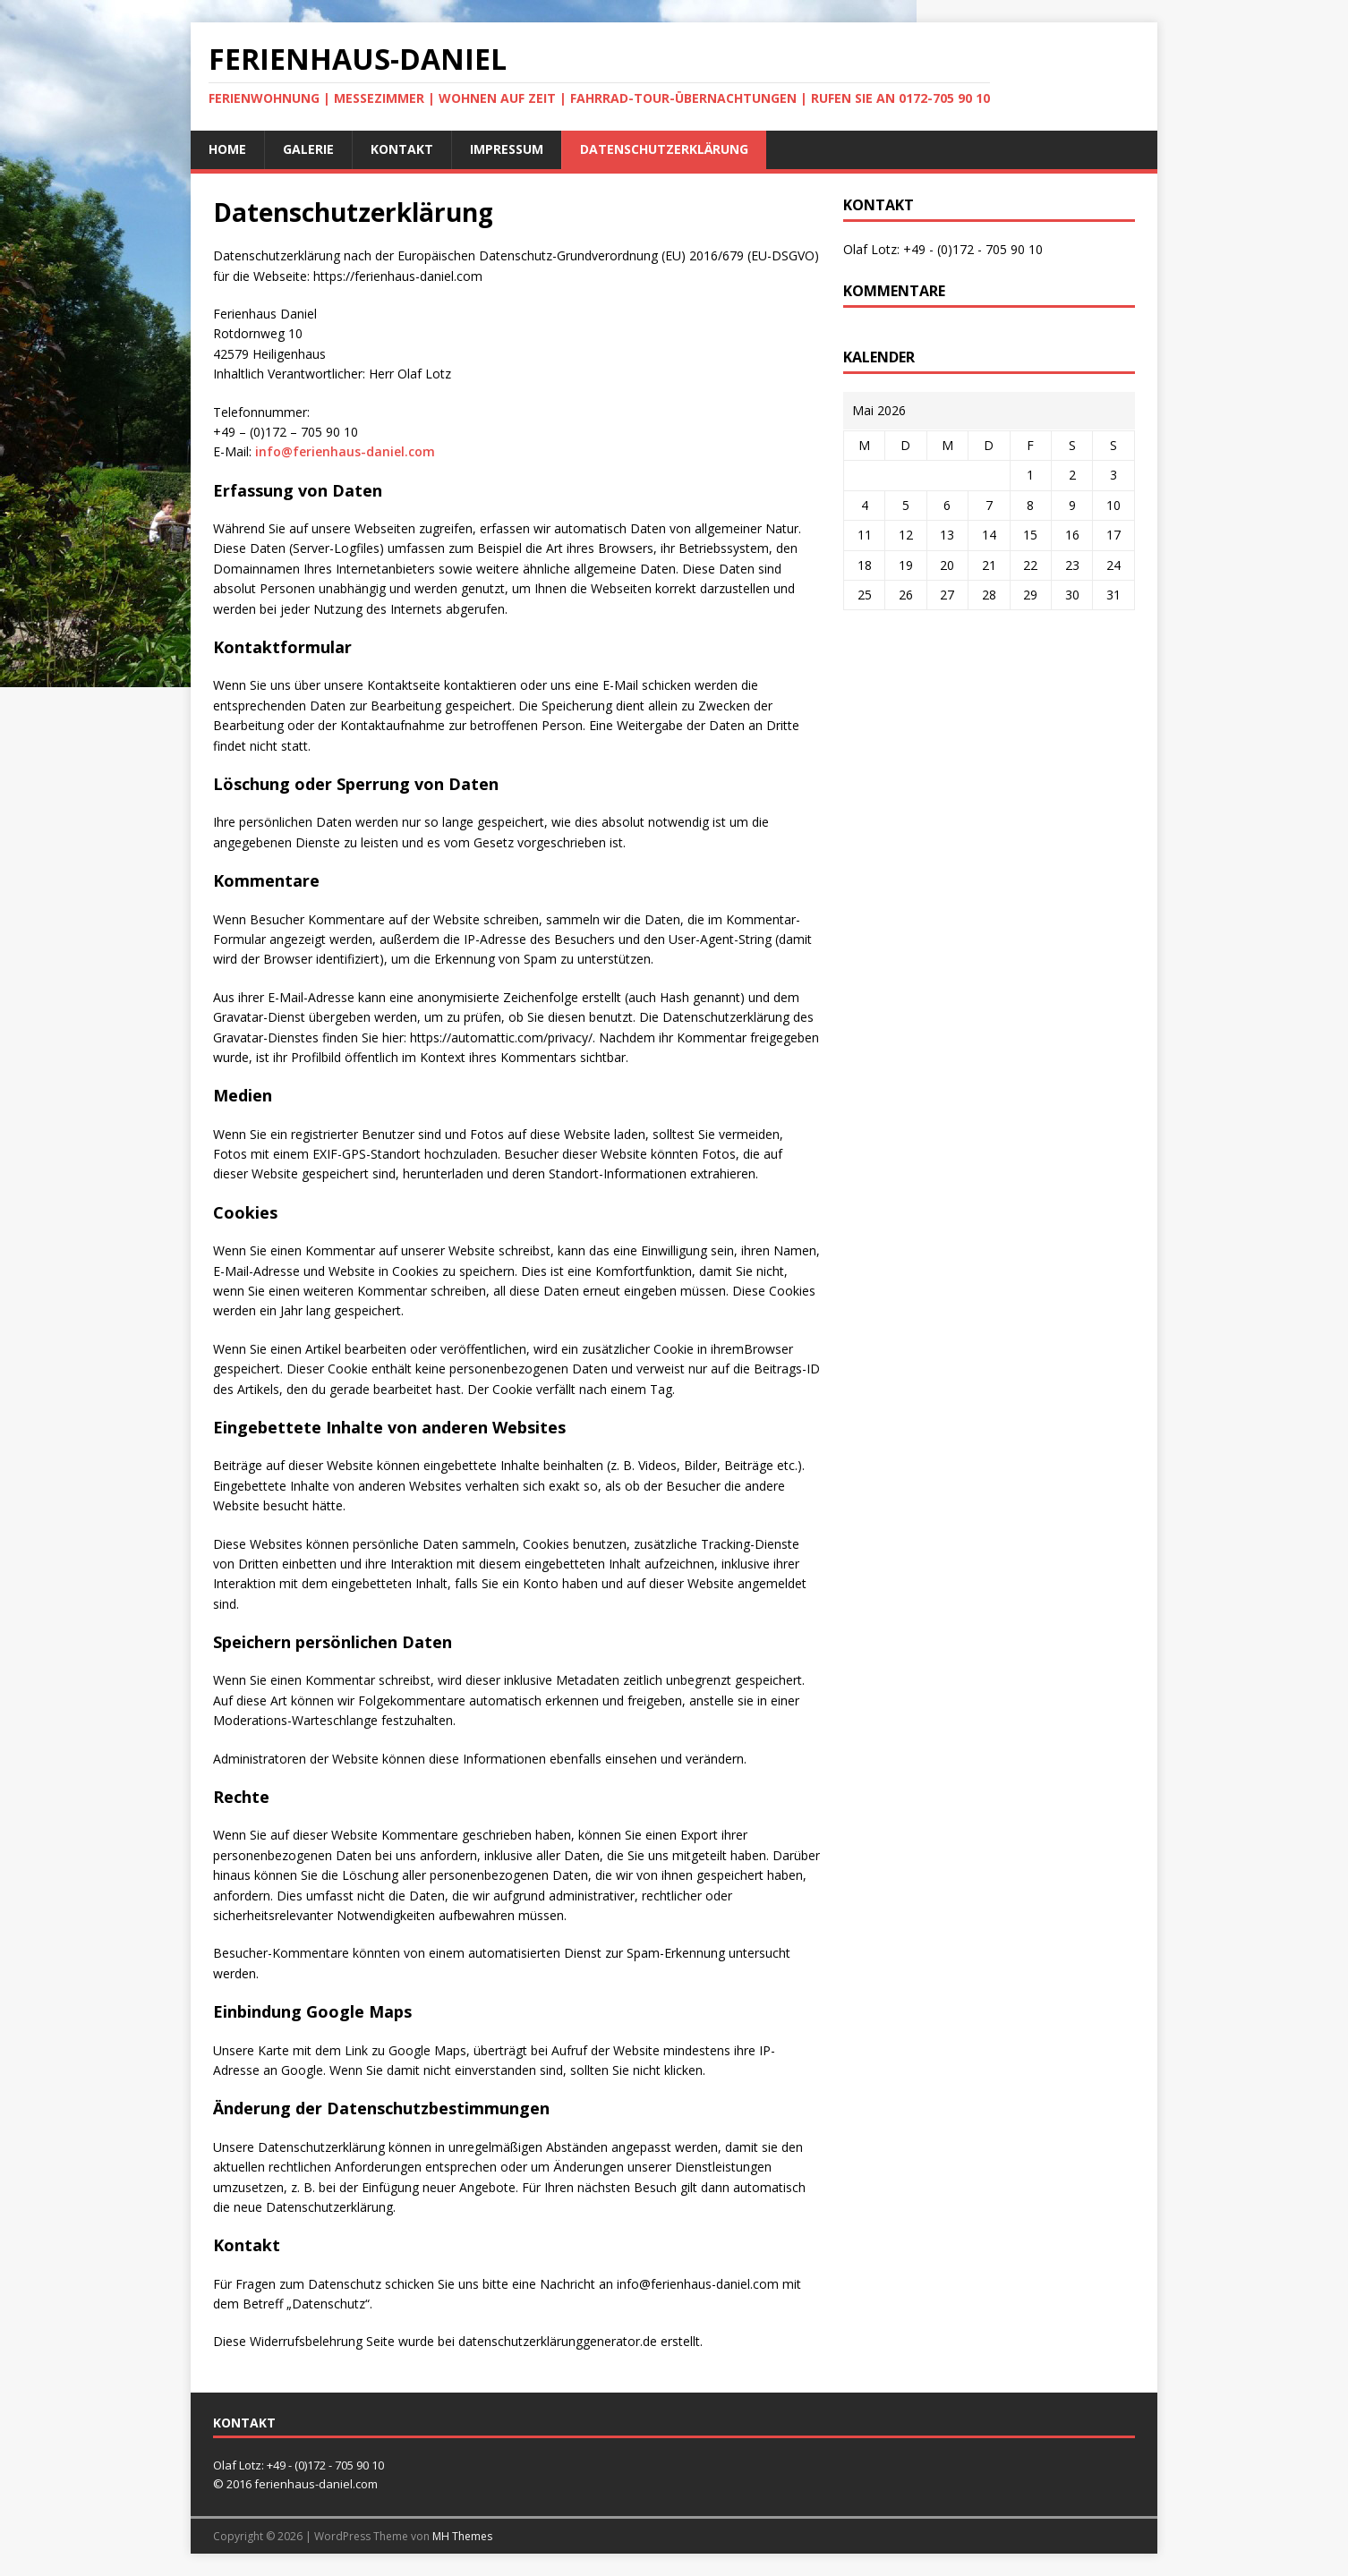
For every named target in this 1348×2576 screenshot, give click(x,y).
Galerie (308, 148)
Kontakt (402, 148)
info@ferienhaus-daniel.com (345, 451)
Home (227, 148)
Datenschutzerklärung (664, 148)
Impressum (506, 148)
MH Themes (462, 2536)
